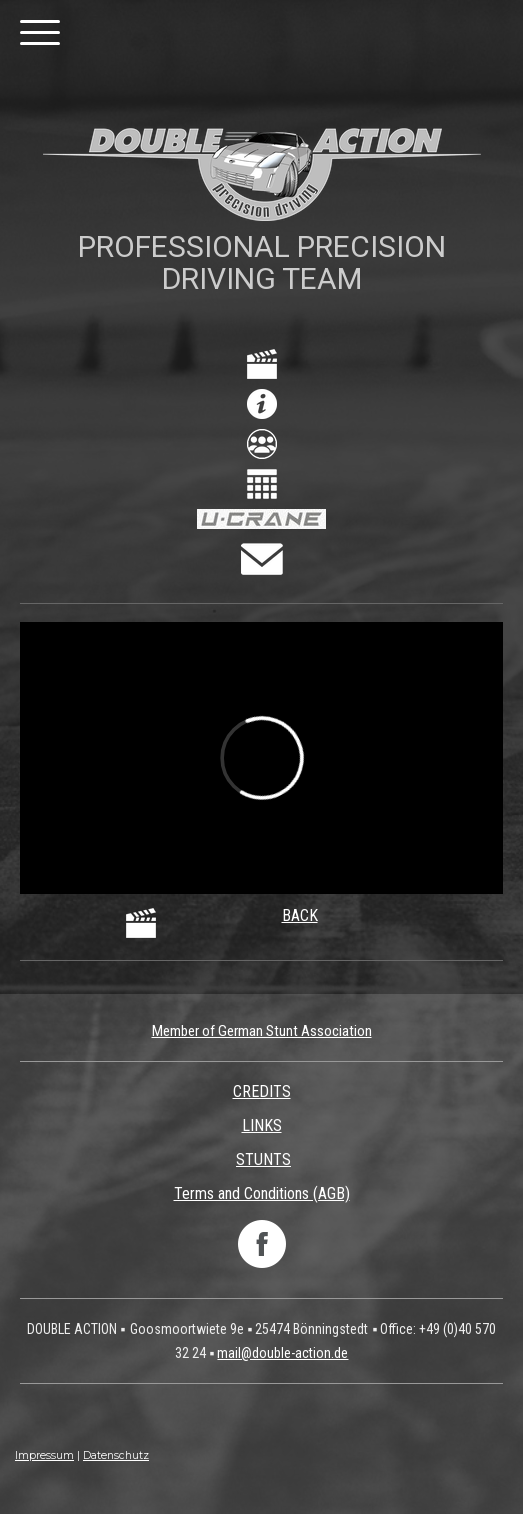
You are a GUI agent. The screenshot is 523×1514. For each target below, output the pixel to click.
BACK (300, 915)
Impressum (44, 1455)
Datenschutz (116, 1455)
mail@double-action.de (282, 1353)
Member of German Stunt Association (262, 1031)
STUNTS (263, 1159)
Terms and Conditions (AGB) (262, 1193)
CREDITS (262, 1091)
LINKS (262, 1125)
